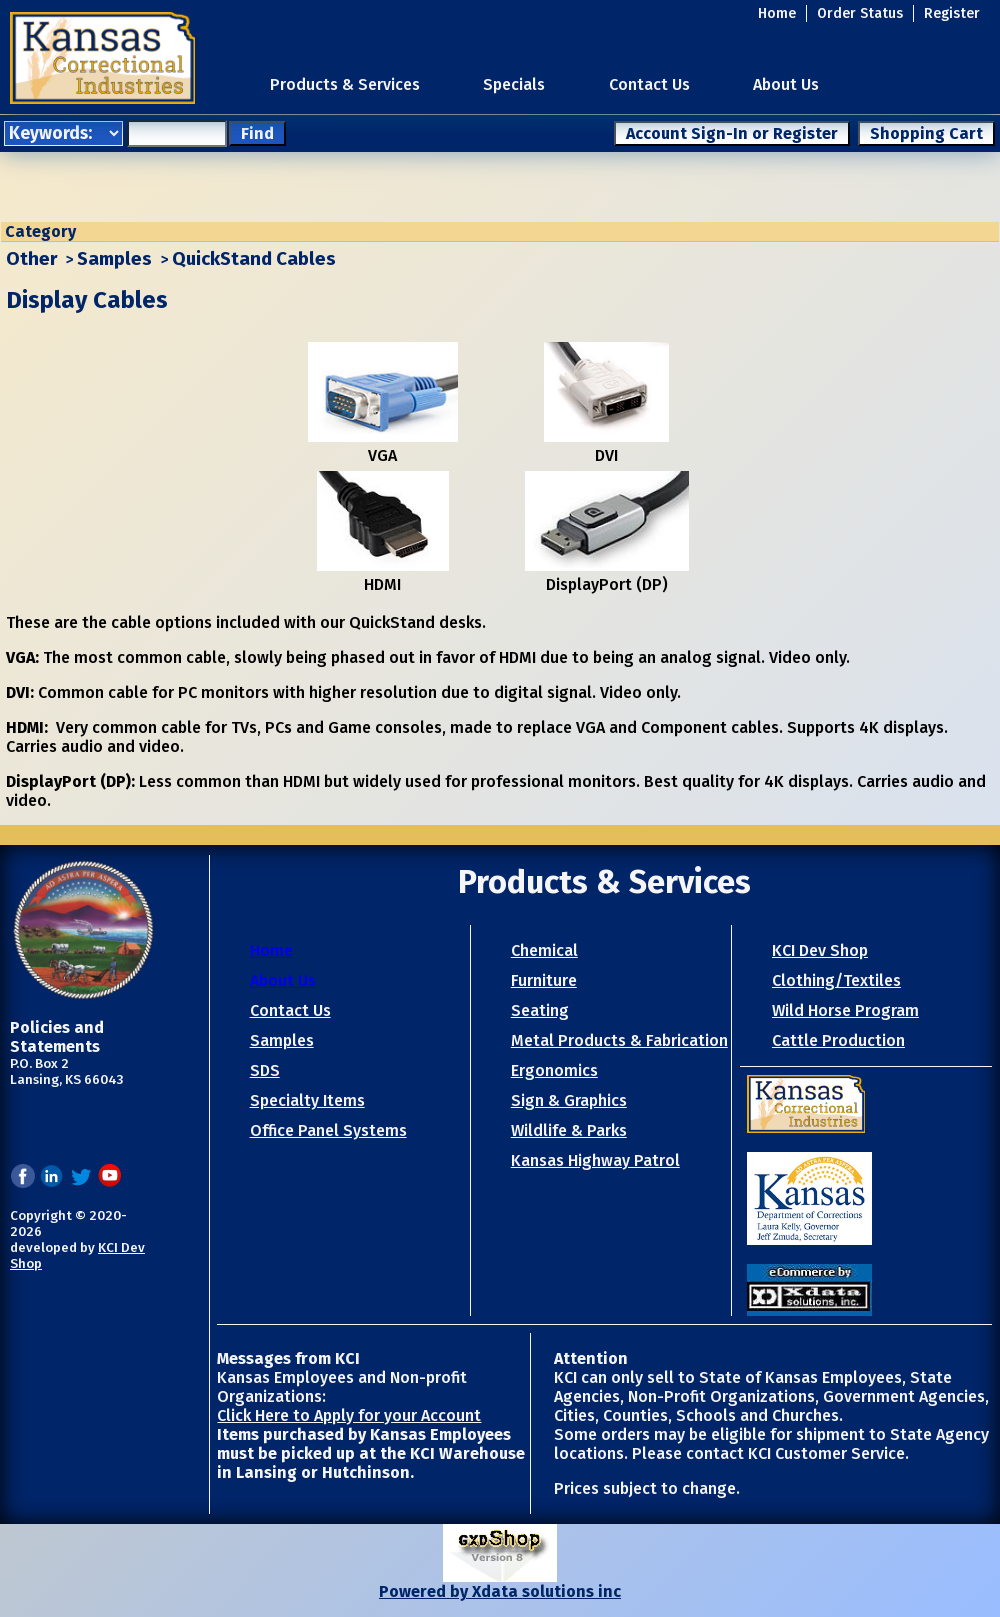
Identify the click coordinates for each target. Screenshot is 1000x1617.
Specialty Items (307, 1100)
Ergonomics (554, 1070)
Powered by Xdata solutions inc (500, 1591)
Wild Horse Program (845, 1010)
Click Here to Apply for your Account (349, 1415)
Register (952, 13)
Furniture (544, 980)
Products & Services (345, 84)
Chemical (544, 950)
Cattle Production (838, 1040)
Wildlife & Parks (569, 1130)
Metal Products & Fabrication (619, 1040)
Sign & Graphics (569, 1100)
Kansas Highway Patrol (595, 1160)
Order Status (860, 13)
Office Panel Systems (328, 1130)
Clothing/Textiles (836, 980)
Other (31, 259)
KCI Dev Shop (820, 950)
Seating (540, 1010)
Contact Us (649, 84)
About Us (786, 84)
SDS (265, 1070)
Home (777, 13)
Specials (514, 84)
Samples (114, 259)
